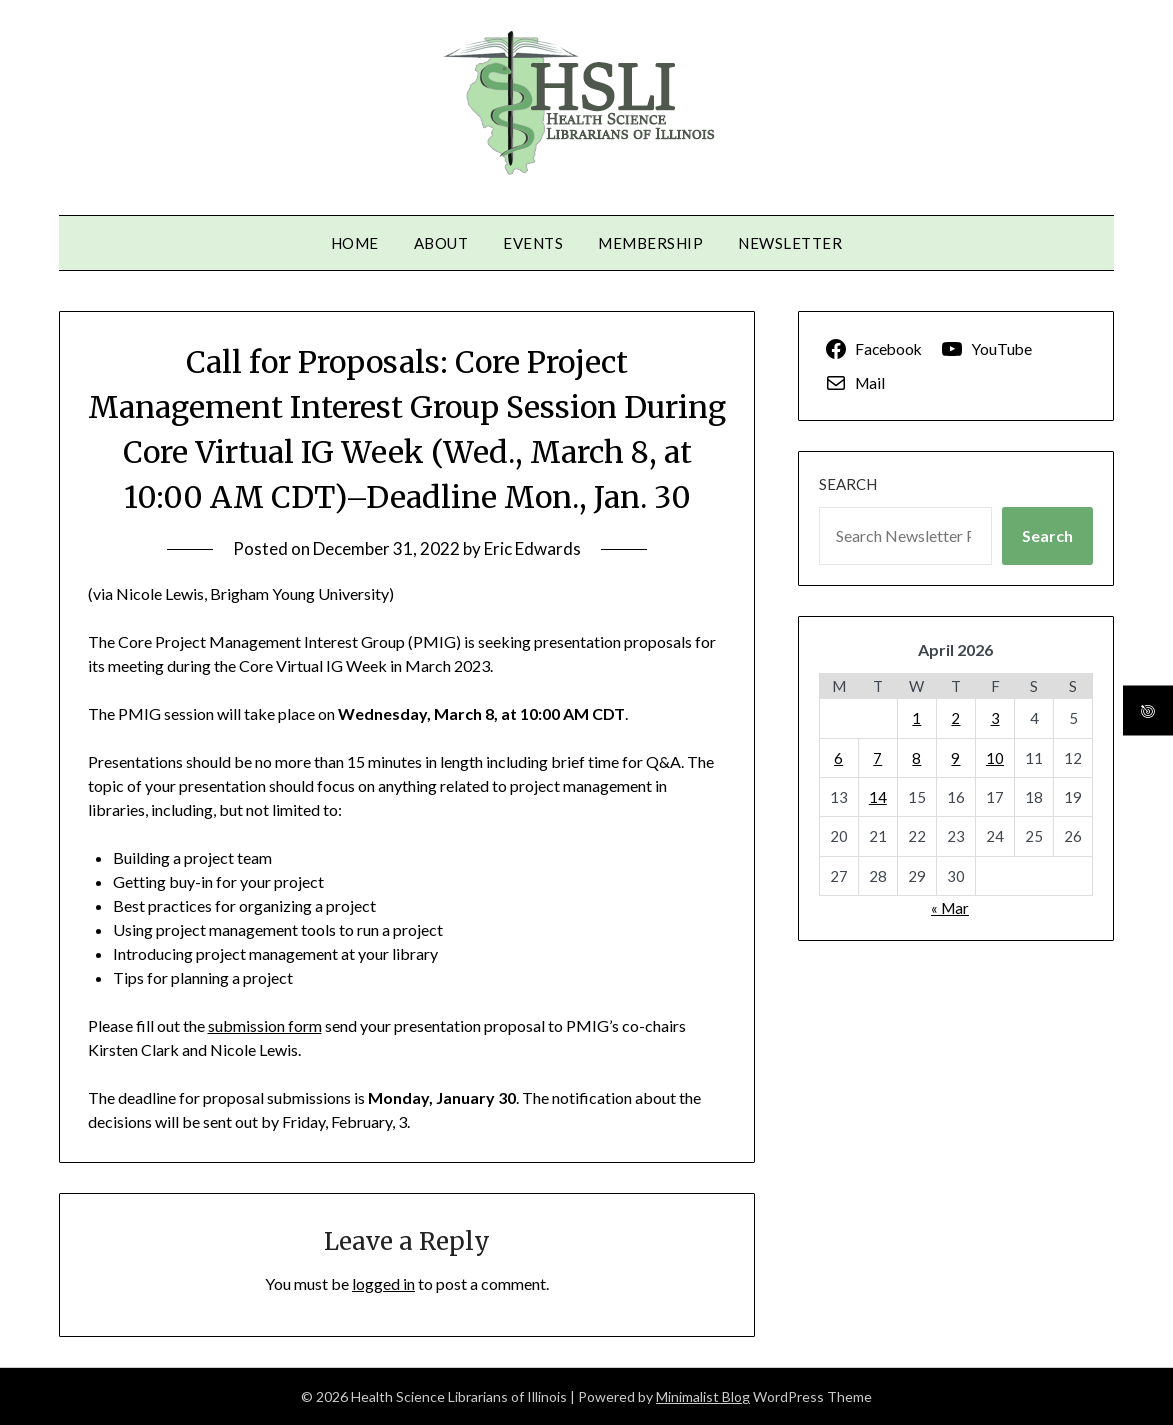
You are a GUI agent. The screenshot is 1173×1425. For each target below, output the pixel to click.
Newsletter (790, 243)
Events (533, 243)
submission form (265, 1025)
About (441, 243)
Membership (650, 243)
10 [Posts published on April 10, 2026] (995, 758)
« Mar (950, 908)
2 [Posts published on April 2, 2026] (955, 718)
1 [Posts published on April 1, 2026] (916, 718)
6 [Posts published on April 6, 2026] (838, 758)
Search (848, 484)
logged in (383, 1283)
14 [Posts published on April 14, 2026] (878, 797)
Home (355, 243)
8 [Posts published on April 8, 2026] (916, 758)
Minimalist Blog (703, 1396)
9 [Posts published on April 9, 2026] (955, 758)
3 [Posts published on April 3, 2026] (995, 718)
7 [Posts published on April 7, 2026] (877, 758)
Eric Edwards (532, 548)
